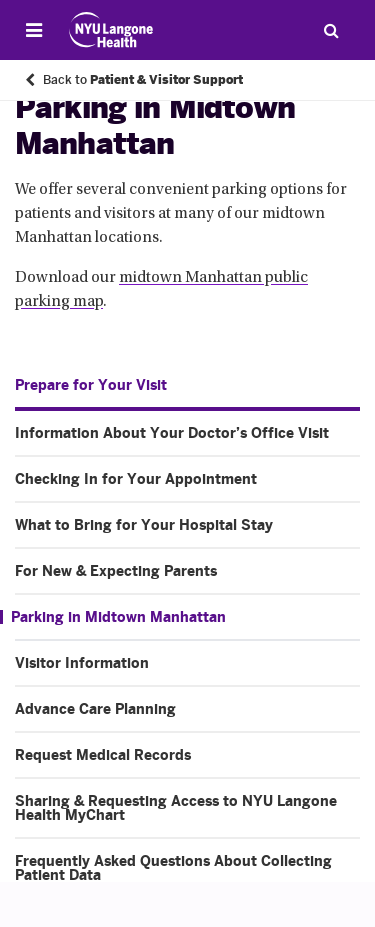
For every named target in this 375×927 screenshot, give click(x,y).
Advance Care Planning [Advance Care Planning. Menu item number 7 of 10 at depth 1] (95, 709)
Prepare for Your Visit (91, 385)
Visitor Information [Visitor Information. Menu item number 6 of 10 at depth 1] (82, 663)
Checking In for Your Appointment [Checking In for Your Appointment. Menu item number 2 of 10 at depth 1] (136, 479)
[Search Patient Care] (331, 30)
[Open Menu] (34, 30)
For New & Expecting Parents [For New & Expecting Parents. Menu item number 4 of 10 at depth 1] (116, 571)
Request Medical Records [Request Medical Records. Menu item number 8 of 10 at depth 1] (103, 755)
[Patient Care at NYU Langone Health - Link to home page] (111, 30)
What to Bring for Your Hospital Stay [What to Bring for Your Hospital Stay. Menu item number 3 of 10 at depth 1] (144, 525)
